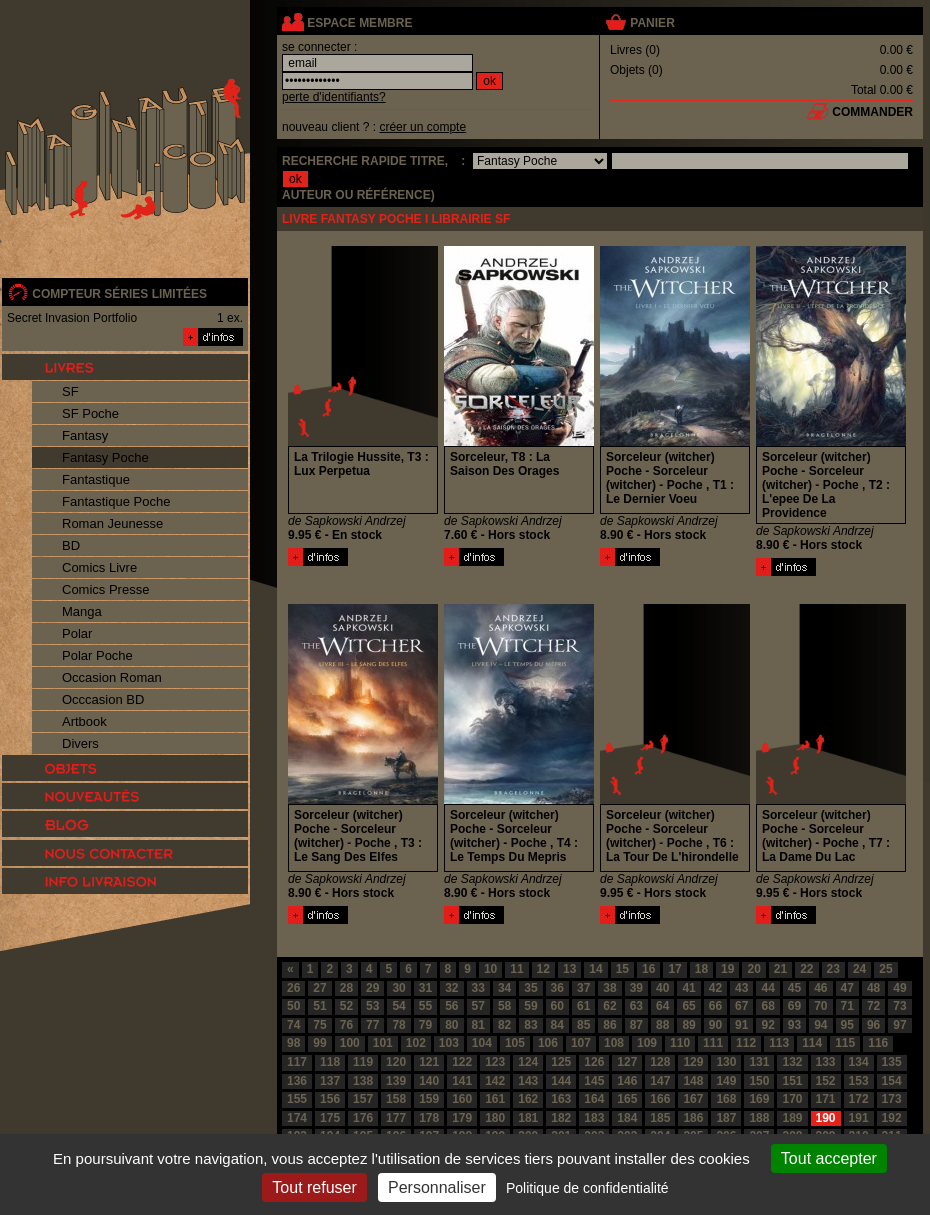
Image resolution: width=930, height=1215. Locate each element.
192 (892, 1118)
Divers (80, 743)
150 (759, 1081)
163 (561, 1099)
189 (792, 1118)
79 (425, 1025)
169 (759, 1099)
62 (609, 1006)
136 (297, 1081)
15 (622, 969)
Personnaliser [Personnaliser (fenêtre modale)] (437, 1187)
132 (792, 1062)
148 (693, 1081)
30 (398, 988)
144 (561, 1081)
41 (688, 988)
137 (330, 1081)
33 (478, 988)
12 (543, 969)
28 (346, 988)
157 (363, 1099)
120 (396, 1062)
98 (293, 1043)
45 (794, 988)
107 (581, 1043)
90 (715, 1025)
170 (792, 1099)
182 (561, 1118)
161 (495, 1099)
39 (636, 988)
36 (557, 988)
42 (715, 988)
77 (372, 1025)
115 (845, 1043)
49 (899, 988)
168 (726, 1099)
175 (330, 1118)
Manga (82, 611)
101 (383, 1043)
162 (528, 1099)
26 (293, 988)
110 (680, 1043)
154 (892, 1081)
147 (660, 1081)
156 (330, 1099)
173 (892, 1099)
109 (647, 1043)
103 (449, 1043)
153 (859, 1081)
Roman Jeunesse (112, 523)
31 (425, 988)
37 (583, 988)
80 (451, 1025)
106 (548, 1043)
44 (767, 988)
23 (833, 969)
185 (660, 1118)
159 (429, 1099)
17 (674, 969)
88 (662, 1025)
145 (594, 1081)
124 (528, 1062)
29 (372, 988)
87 (636, 1025)
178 (429, 1118)
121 (429, 1062)
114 (812, 1043)
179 (462, 1118)
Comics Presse (105, 589)
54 (398, 1006)
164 (594, 1099)
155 (297, 1099)
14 (595, 969)
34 (504, 988)
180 (495, 1118)
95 (847, 1025)
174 (297, 1118)
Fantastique (96, 479)
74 (293, 1025)
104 (482, 1043)
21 (780, 969)
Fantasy (85, 435)
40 (662, 988)
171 (826, 1099)
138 (363, 1081)
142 (495, 1081)
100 (350, 1043)
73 (899, 1006)
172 (859, 1099)
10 (490, 969)
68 (767, 1006)
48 (873, 988)
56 (451, 1006)
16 (648, 969)
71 (847, 1006)
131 (759, 1062)
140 (429, 1081)
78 (398, 1025)
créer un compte (422, 127)
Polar (77, 633)
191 (859, 1118)
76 (346, 1025)
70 (820, 1006)
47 (847, 988)
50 (293, 1006)
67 (741, 1006)
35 (530, 988)
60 (557, 1006)
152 (826, 1081)
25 (885, 969)
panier (652, 23)
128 (660, 1062)
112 (746, 1043)
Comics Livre (99, 567)
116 (878, 1043)
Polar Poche (97, 655)
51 (319, 1006)
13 (569, 969)
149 (726, 1081)
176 (363, 1118)
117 (297, 1062)
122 (462, 1062)
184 (627, 1118)
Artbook (84, 721)
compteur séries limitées (119, 294)
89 (688, 1025)
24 (859, 969)
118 (330, 1062)
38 (609, 988)
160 (462, 1099)
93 (794, 1025)
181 (528, 1118)
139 (396, 1081)
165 (627, 1099)
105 (515, 1043)
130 (726, 1062)
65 (688, 1006)
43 (741, 988)
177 (396, 1118)
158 (396, 1099)
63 (636, 1006)
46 (820, 988)
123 (495, 1062)
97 (899, 1025)
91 (741, 1025)
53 (372, 1006)
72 (873, 1006)
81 (478, 1025)
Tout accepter (829, 1158)
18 (701, 969)
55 (425, 1006)
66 (715, 1006)
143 (528, 1081)
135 (892, 1062)
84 (557, 1025)
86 (609, 1025)
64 (662, 1006)
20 (753, 969)
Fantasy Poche (105, 457)
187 (726, 1118)
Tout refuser (314, 1187)
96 (873, 1025)
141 (462, 1081)
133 (826, 1062)
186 (693, 1118)
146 (627, 1081)
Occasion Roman (112, 677)
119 (363, 1062)
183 (594, 1118)
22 (806, 969)
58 (504, 1006)
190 (826, 1118)
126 (594, 1062)
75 (319, 1025)
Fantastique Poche (116, 501)
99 (319, 1043)
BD (71, 545)
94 (820, 1025)
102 (416, 1043)
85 (583, 1025)
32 (451, 988)
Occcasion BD (103, 699)
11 (516, 969)
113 (779, 1043)
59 (530, 1006)
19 (727, 969)
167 (693, 1099)
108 (614, 1043)
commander (872, 112)
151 (792, 1081)
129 (693, 1062)
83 (530, 1025)
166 (660, 1099)
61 (583, 1006)
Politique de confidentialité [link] (587, 1188)
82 (504, 1025)
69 (794, 1006)
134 (859, 1062)
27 (319, 988)
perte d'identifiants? (334, 97)
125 (561, 1062)
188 (759, 1118)
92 (767, 1025)
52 (346, 1006)
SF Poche (90, 413)
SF (70, 391)
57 (478, 1006)
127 (627, 1062)
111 (713, 1043)
